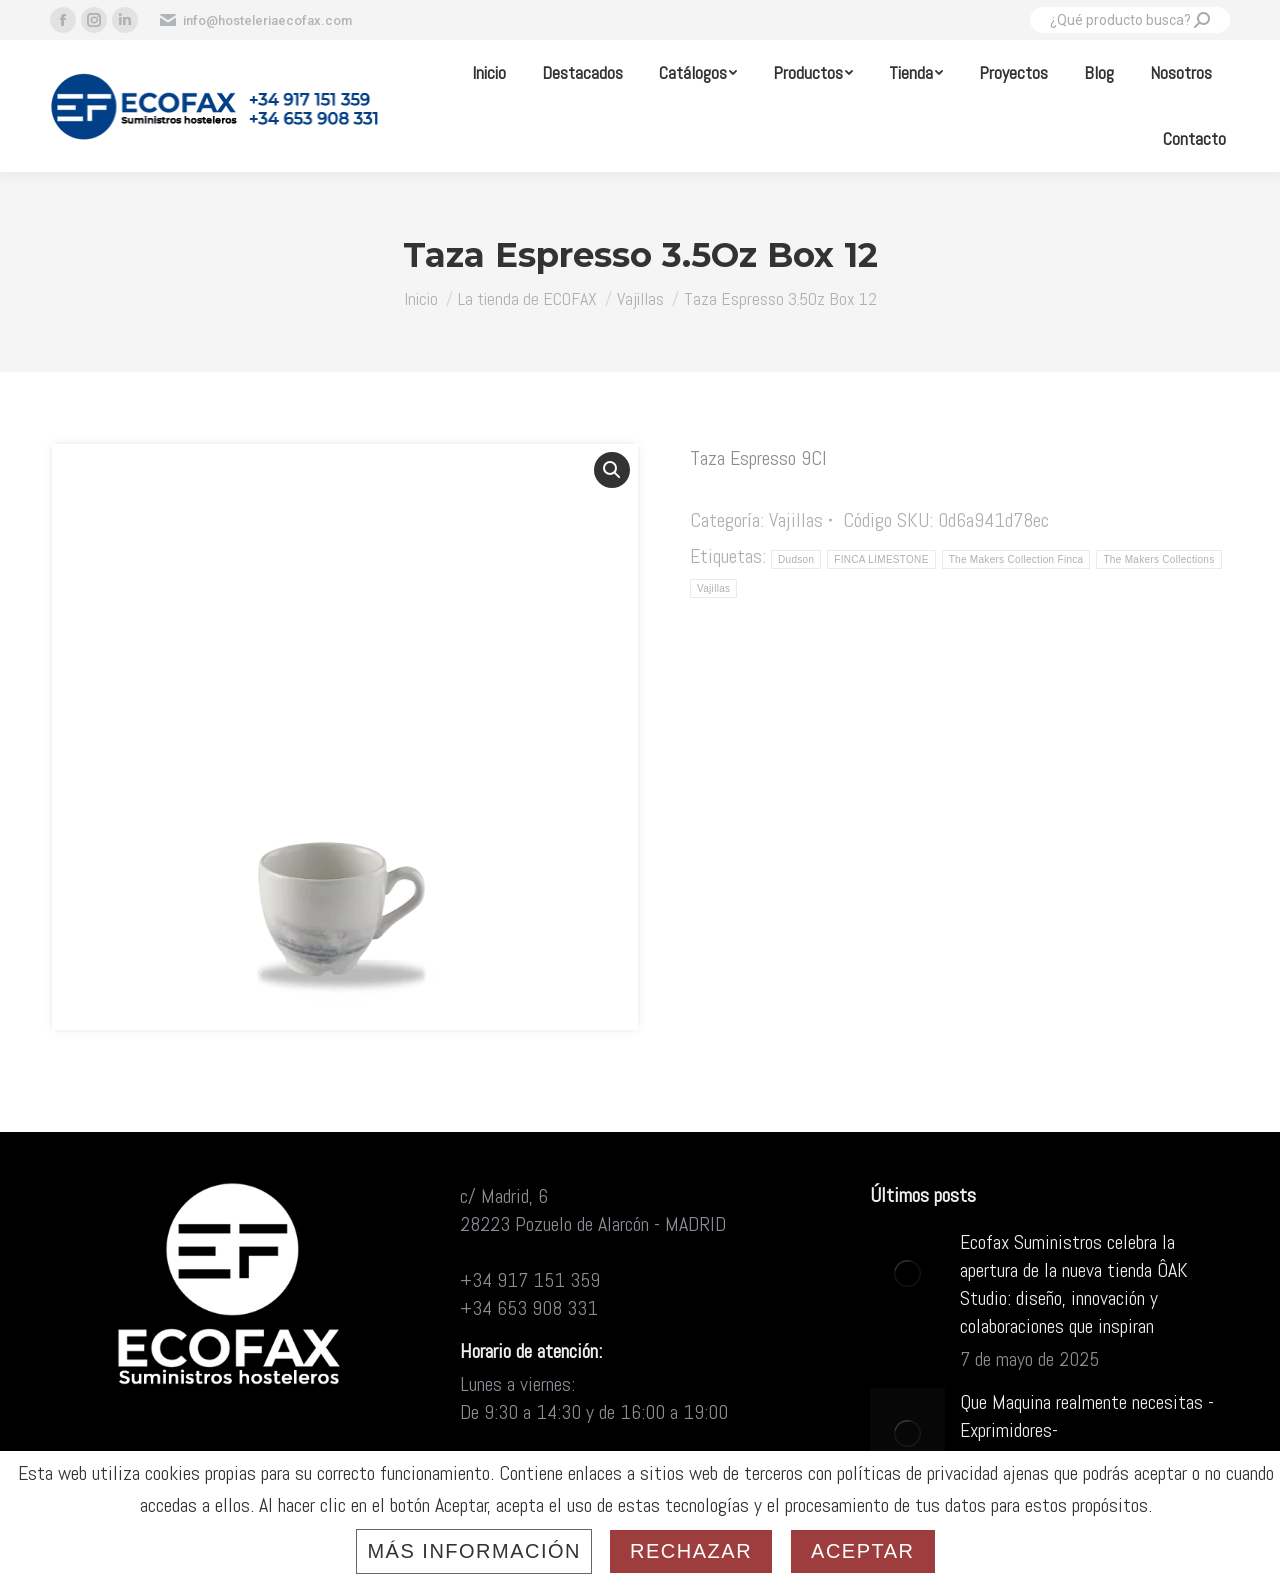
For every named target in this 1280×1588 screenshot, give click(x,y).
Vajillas (796, 520)
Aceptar (862, 1551)
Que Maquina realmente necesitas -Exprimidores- (1087, 1416)
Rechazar (691, 1551)
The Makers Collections (1158, 559)
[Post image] (907, 1273)
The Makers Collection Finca (1016, 559)
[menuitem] (489, 73)
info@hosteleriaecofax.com (255, 20)
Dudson (796, 559)
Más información (474, 1551)
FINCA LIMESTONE (881, 559)
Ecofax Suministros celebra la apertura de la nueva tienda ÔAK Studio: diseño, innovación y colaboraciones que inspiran (1074, 1284)
